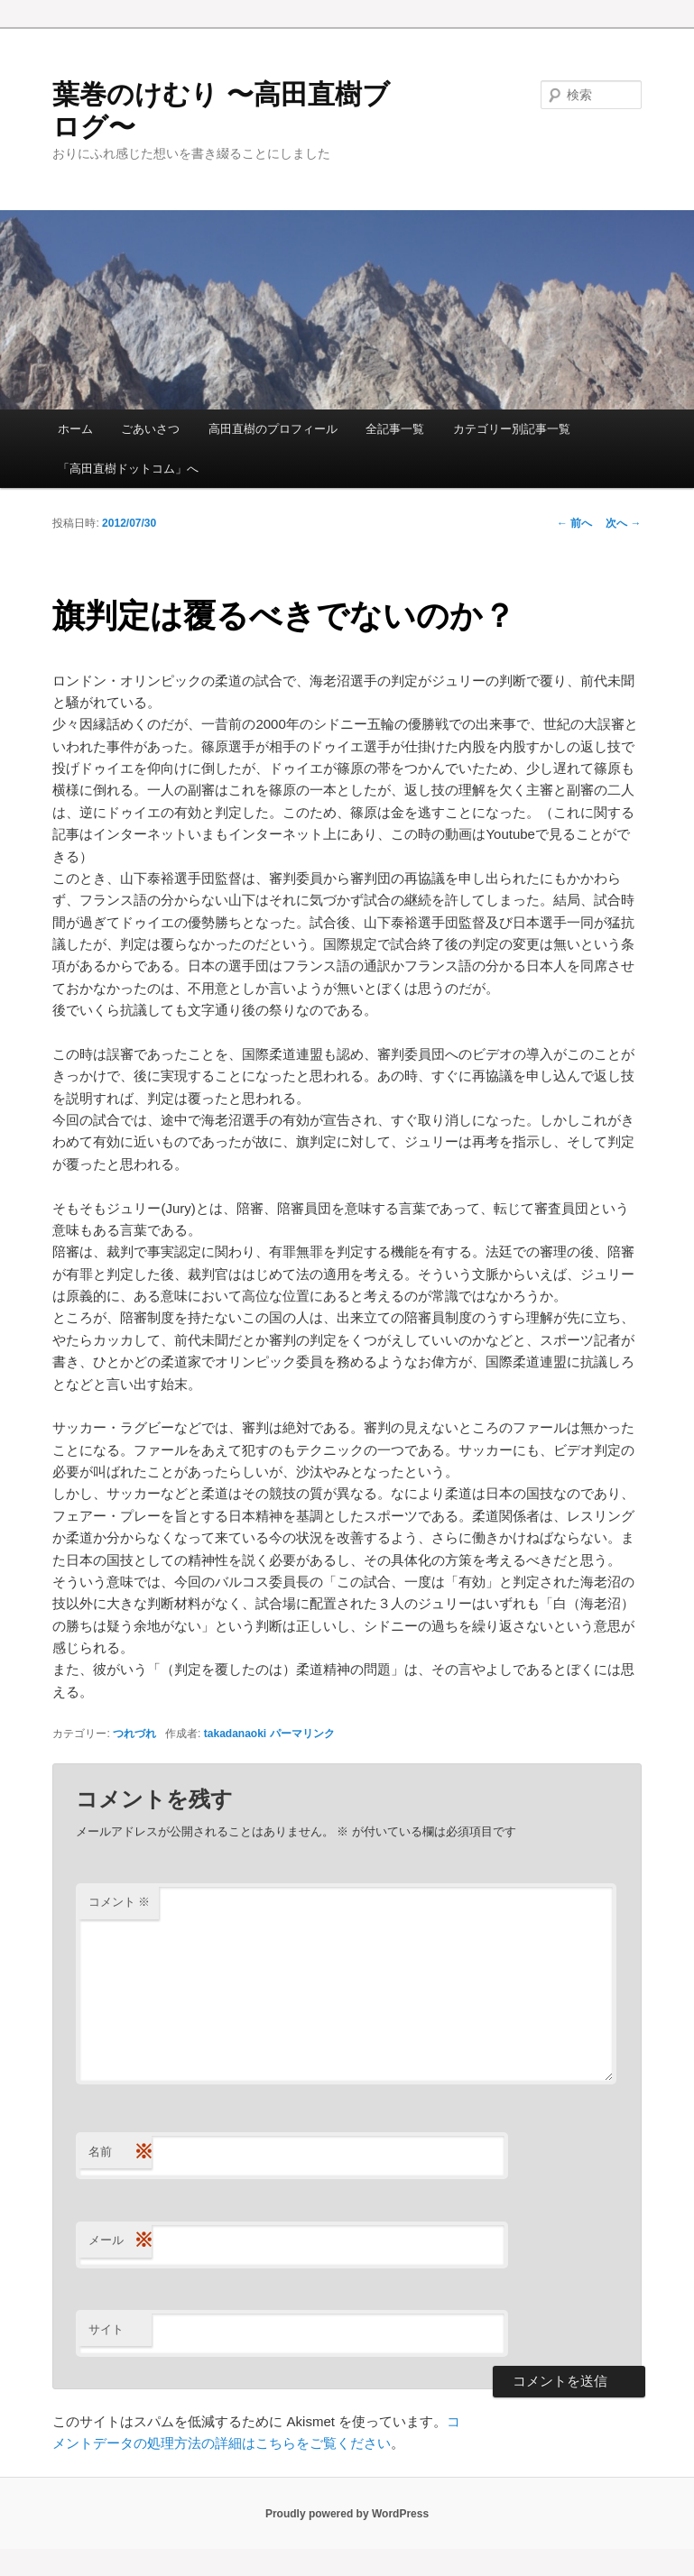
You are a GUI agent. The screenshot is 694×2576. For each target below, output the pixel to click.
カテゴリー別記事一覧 (511, 429)
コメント (119, 1902)
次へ (623, 523)
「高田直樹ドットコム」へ (128, 468)
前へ (574, 523)
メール (120, 2241)
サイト (106, 2329)
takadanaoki (235, 1733)
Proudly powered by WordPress (347, 2513)
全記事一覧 (395, 429)
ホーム (75, 429)
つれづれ (134, 1733)
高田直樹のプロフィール (273, 429)
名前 (120, 2152)
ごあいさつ (150, 429)
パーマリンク (302, 1733)
